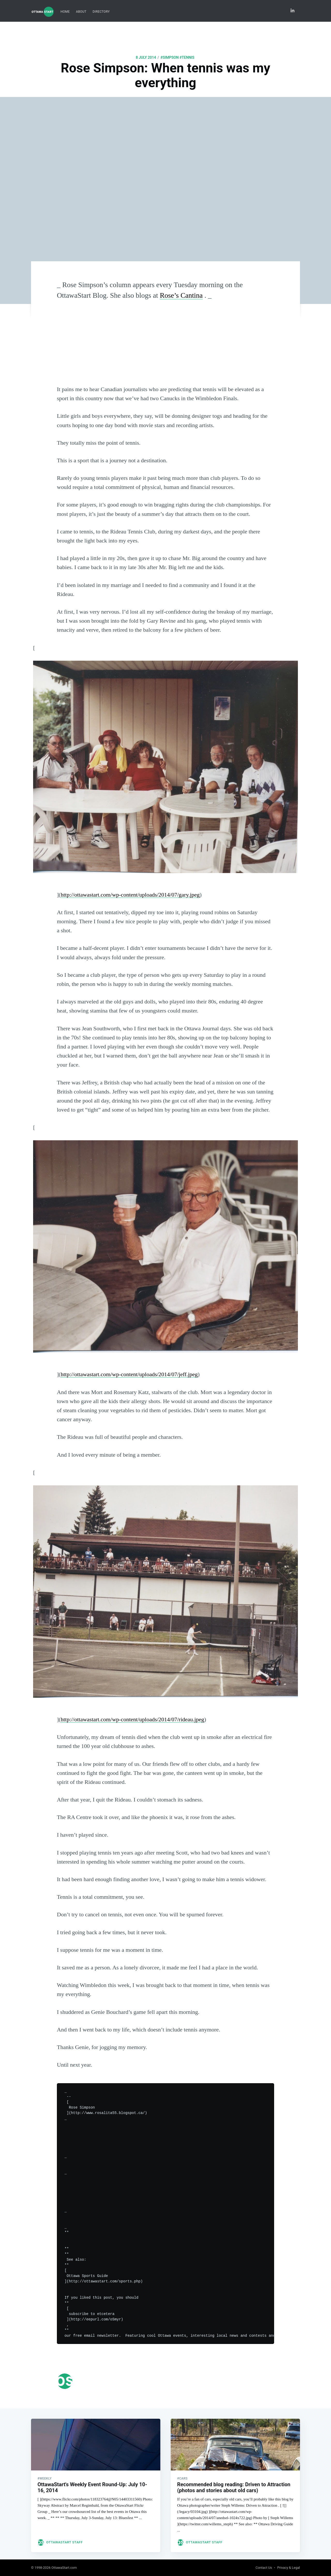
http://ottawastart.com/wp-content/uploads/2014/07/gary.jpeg (130, 894)
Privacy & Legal (288, 2568)
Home (65, 11)
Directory (101, 11)
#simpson (170, 57)
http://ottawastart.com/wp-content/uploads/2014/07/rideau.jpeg (132, 1719)
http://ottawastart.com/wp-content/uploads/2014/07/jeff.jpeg (129, 1374)
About (81, 11)
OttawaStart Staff (64, 2539)
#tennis (186, 57)
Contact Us (263, 2568)
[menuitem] (65, 12)
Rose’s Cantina (181, 295)
